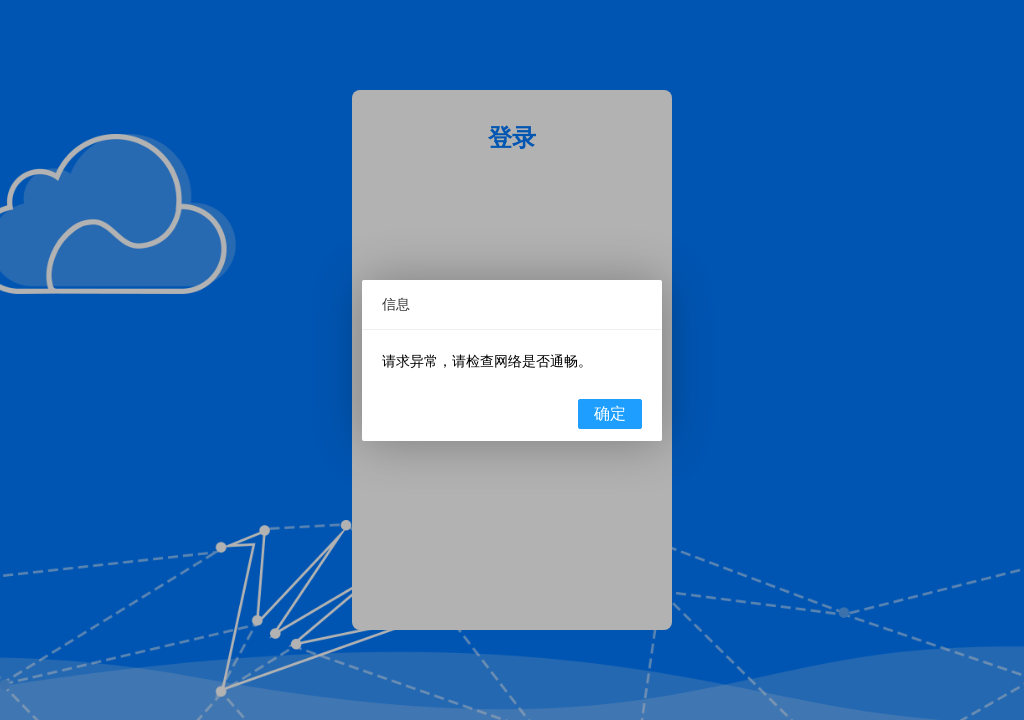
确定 (610, 413)
